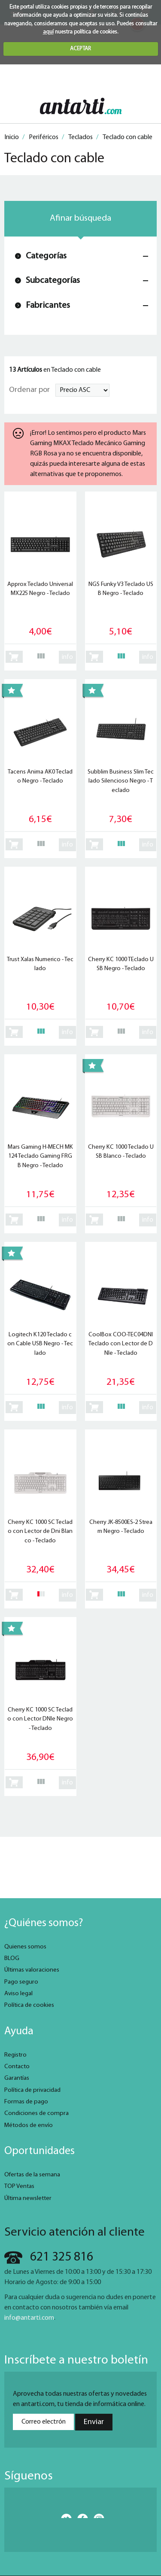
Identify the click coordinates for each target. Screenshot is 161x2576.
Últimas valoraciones (31, 1970)
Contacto (17, 2066)
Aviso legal (18, 1993)
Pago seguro (21, 1982)
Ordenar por (29, 390)
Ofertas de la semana (32, 2175)
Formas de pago (26, 2102)
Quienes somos (25, 1947)
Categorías (46, 256)
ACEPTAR (80, 49)
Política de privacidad (32, 2090)
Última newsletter (28, 2198)
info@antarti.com (29, 2318)
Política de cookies (29, 2005)
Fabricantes (48, 305)
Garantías (16, 2078)
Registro (15, 2055)
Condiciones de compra (36, 2113)
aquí (48, 32)
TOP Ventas (19, 2186)
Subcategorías (53, 280)
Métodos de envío (28, 2125)
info (67, 657)
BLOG (11, 1958)
